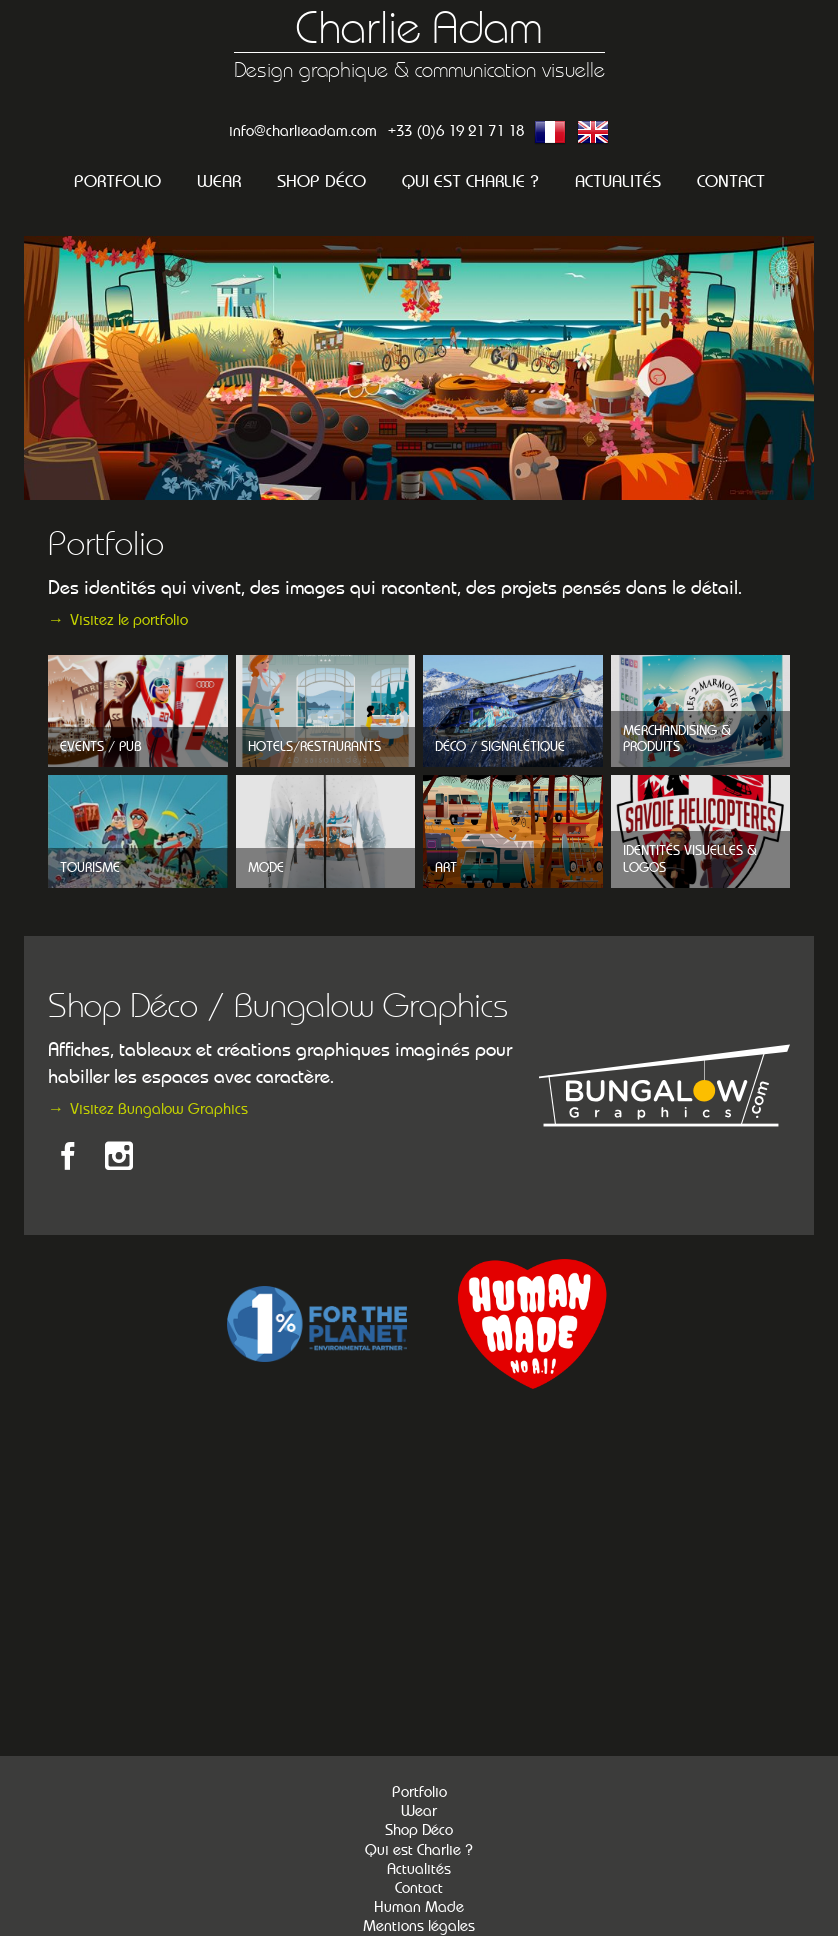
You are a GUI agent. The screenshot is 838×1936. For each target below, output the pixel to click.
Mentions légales (419, 1926)
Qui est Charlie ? (470, 181)
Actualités (618, 181)
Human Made (419, 1907)
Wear (219, 181)
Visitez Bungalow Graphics (159, 1108)
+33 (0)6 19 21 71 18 (456, 130)
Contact (731, 181)
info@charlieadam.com (303, 130)
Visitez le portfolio (129, 619)
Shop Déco (321, 181)
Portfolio (117, 181)
